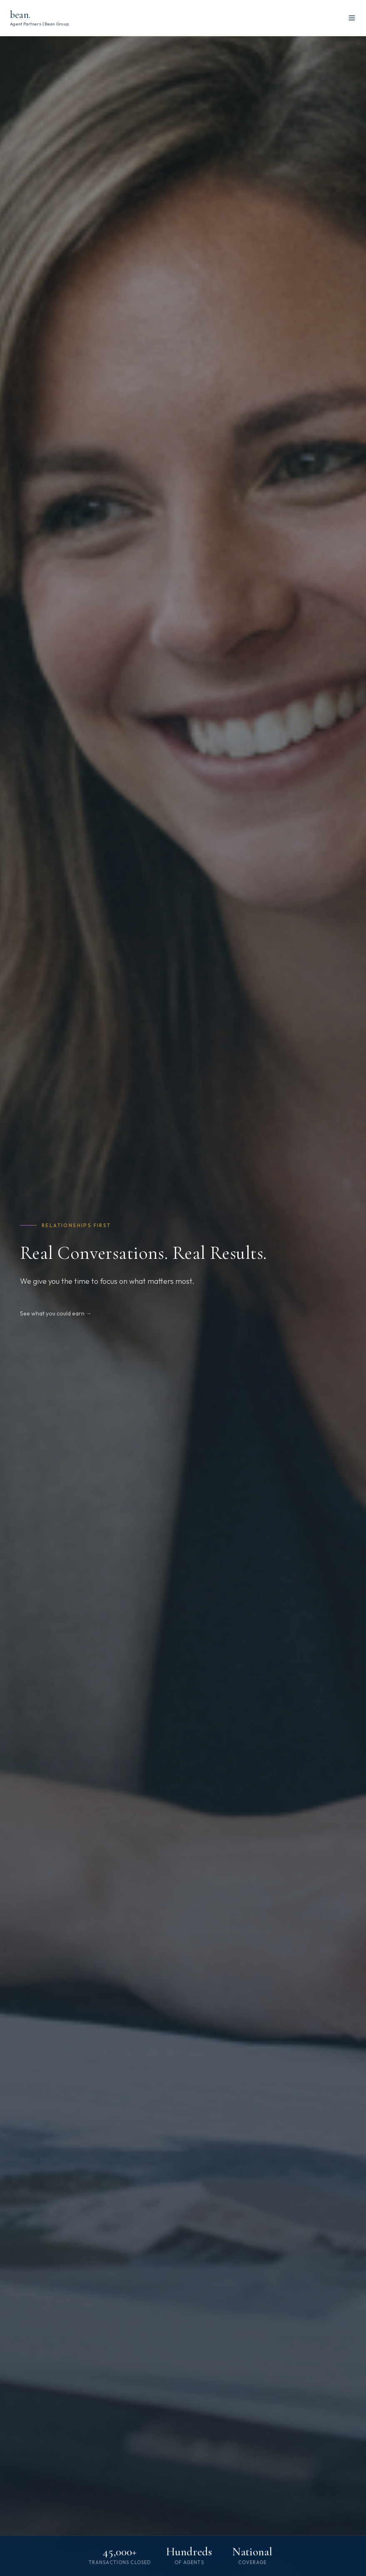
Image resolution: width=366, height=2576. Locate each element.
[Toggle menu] (351, 17)
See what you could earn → (56, 1313)
